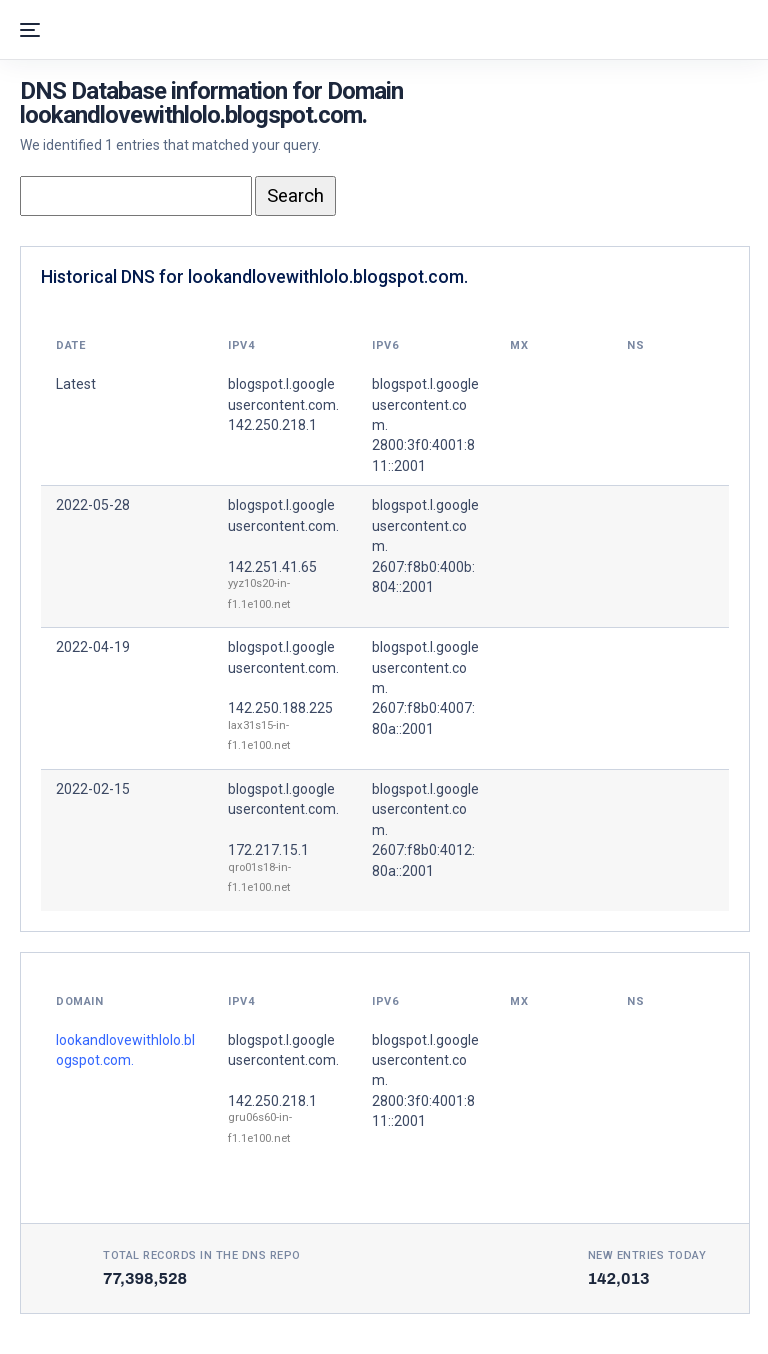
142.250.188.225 (280, 708)
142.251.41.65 (272, 567)
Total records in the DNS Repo (202, 1255)
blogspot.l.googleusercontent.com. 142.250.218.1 (283, 404)
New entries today (647, 1255)
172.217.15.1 (268, 850)
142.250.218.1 (272, 1101)
